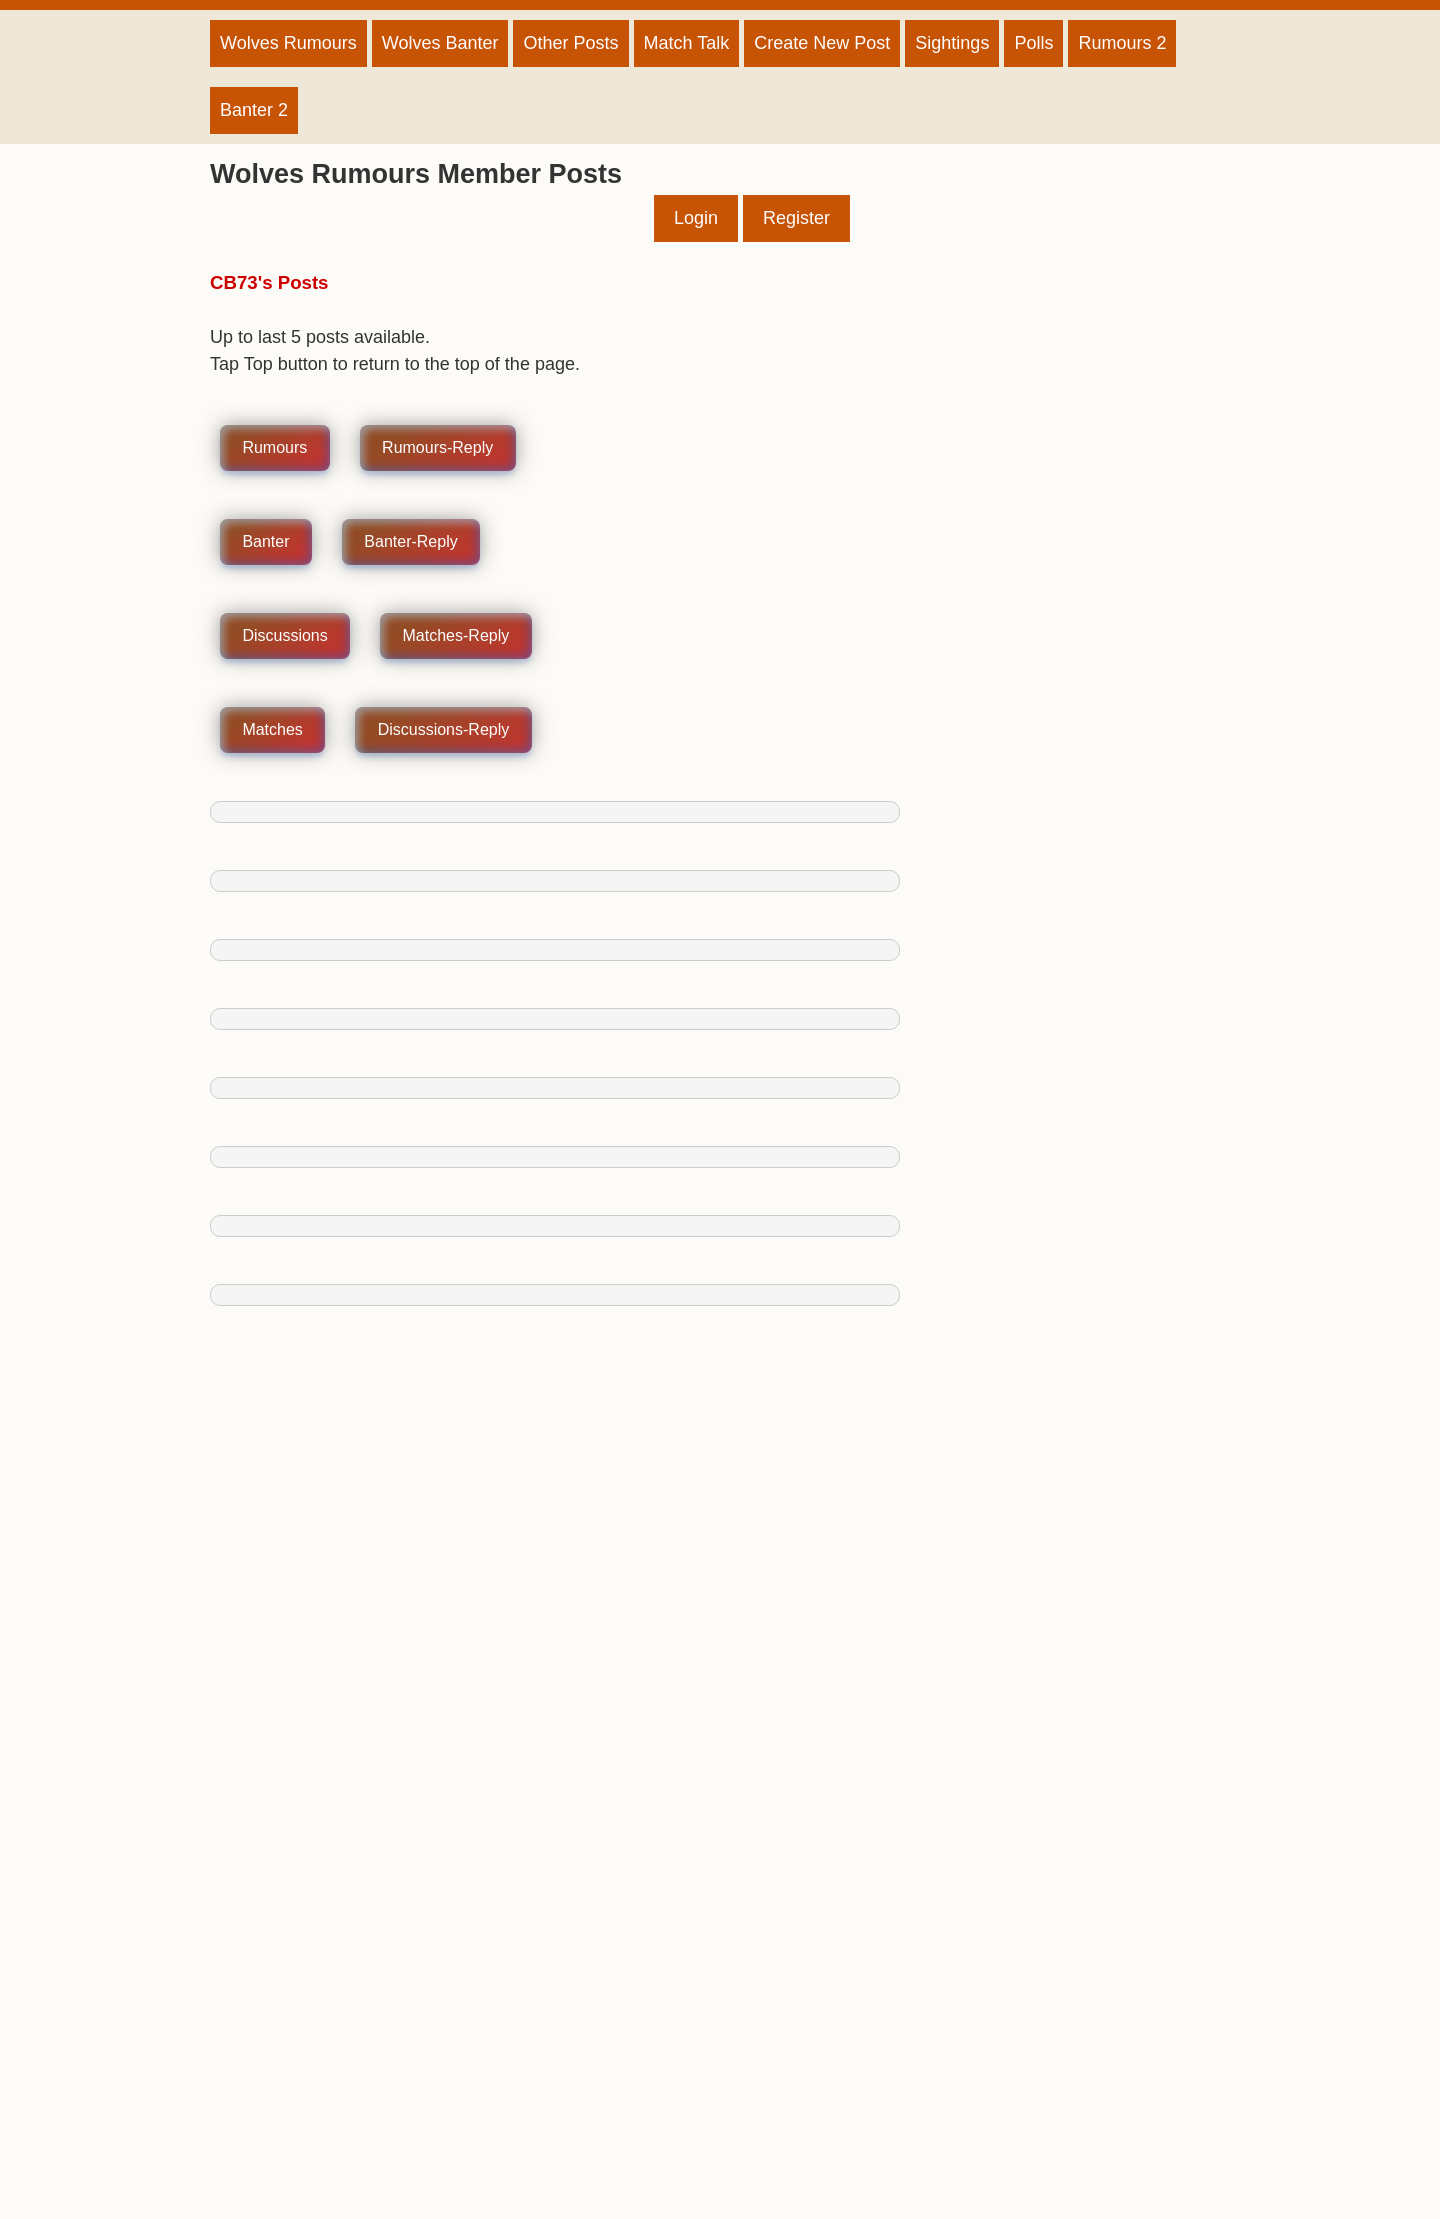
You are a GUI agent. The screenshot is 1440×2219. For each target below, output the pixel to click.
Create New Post (822, 43)
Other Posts (570, 43)
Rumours (274, 448)
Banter (265, 542)
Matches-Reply (456, 636)
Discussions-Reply (444, 730)
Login (696, 218)
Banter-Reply (410, 542)
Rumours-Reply (437, 448)
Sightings (952, 43)
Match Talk (687, 43)
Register (796, 218)
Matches (272, 730)
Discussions (284, 636)
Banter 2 (254, 110)
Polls (1033, 43)
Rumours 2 (1122, 43)
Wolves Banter (440, 43)
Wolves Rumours (288, 43)
